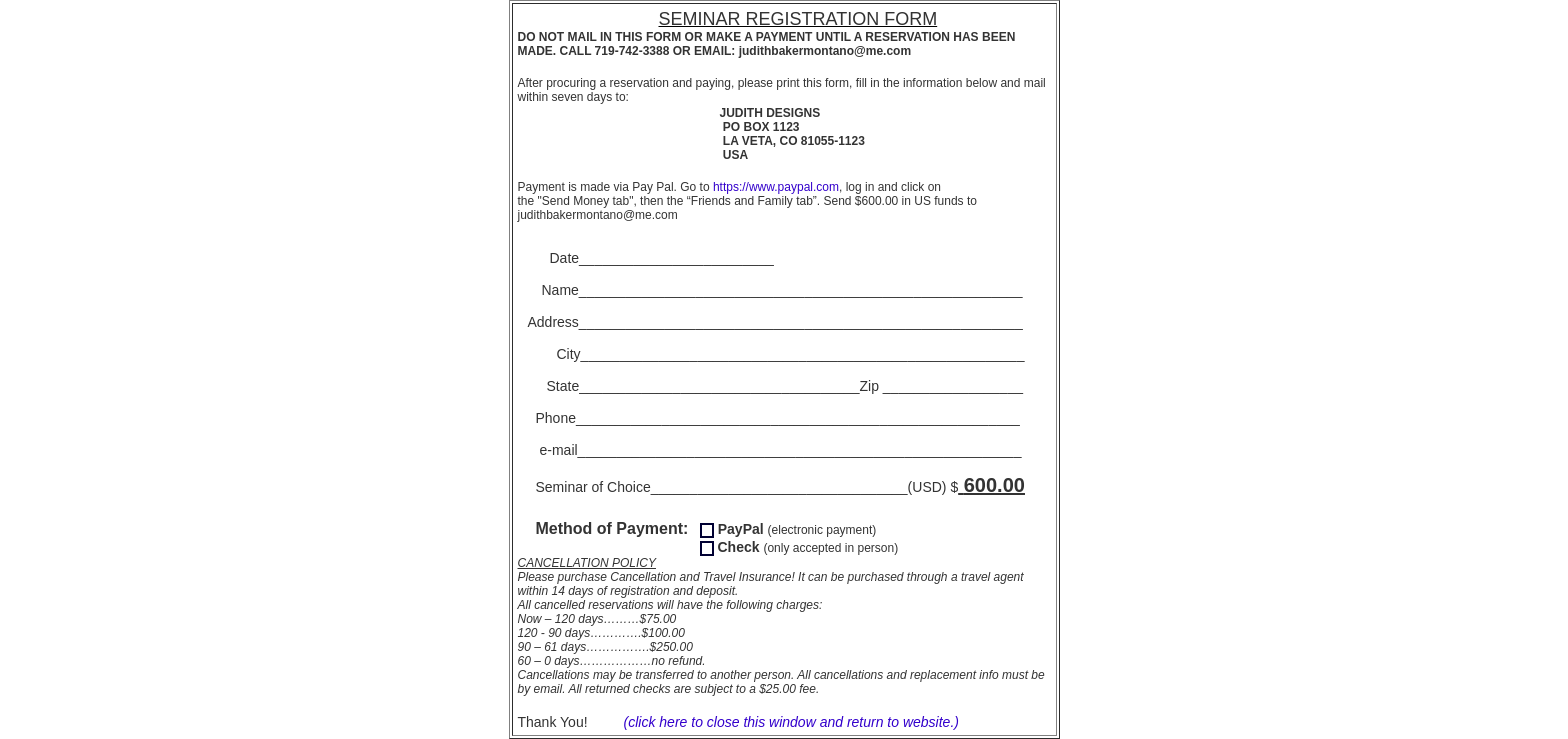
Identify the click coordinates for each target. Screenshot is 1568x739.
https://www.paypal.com (776, 187)
